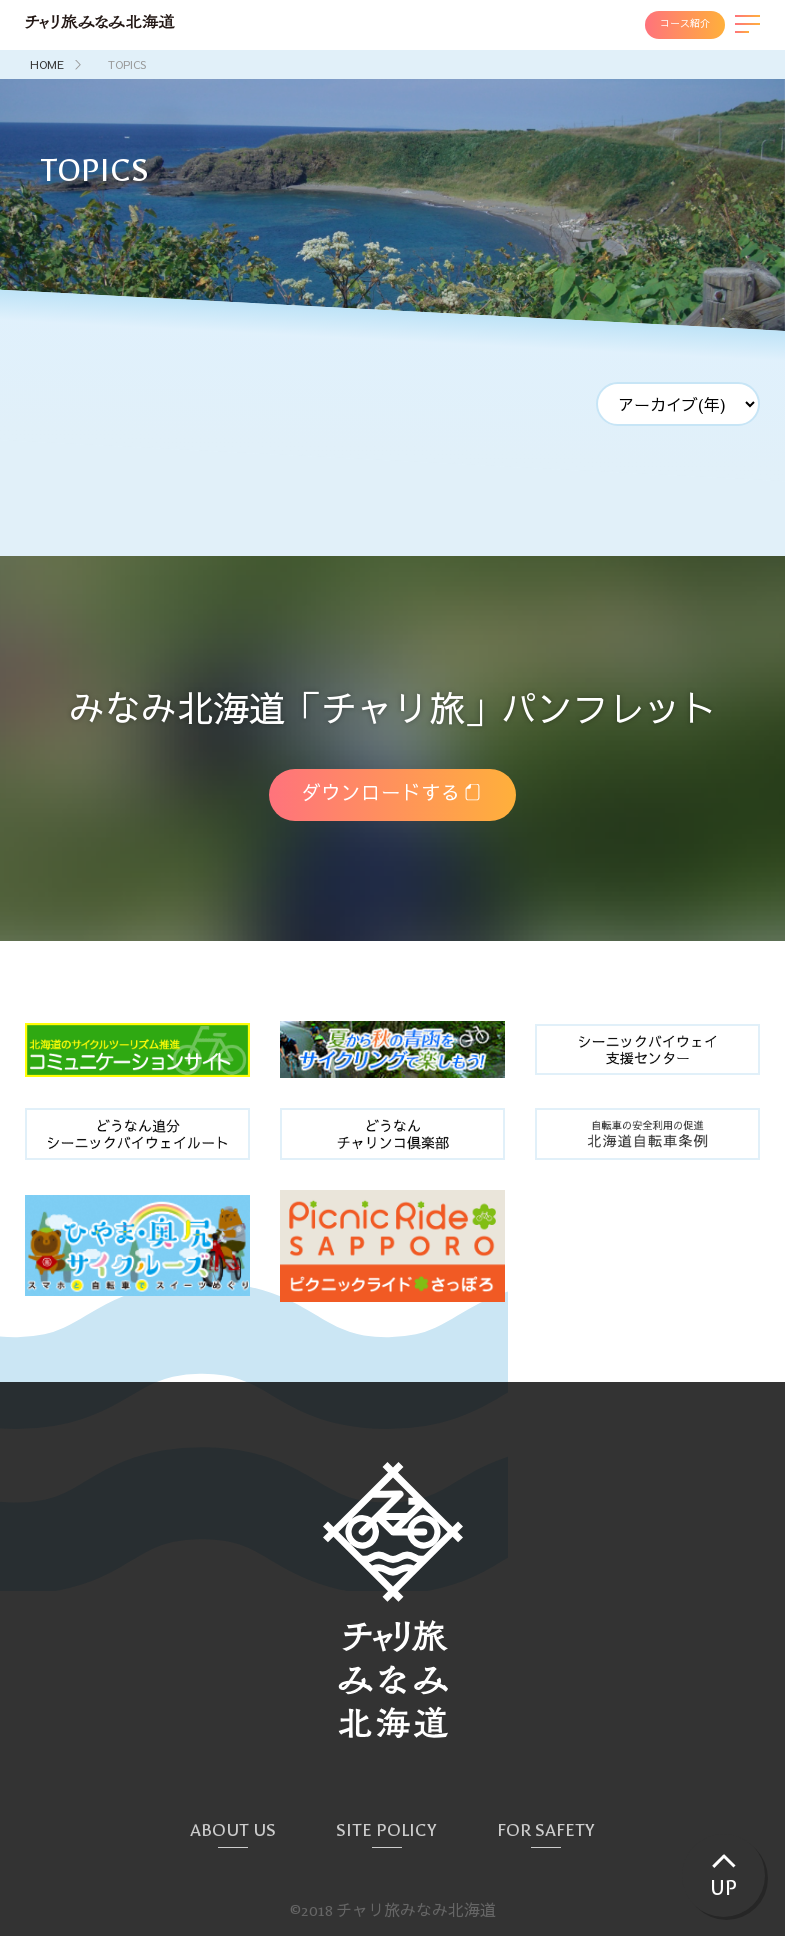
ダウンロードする (380, 794)
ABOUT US (233, 1831)
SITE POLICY (386, 1831)
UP (722, 1887)
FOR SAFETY (546, 1831)
